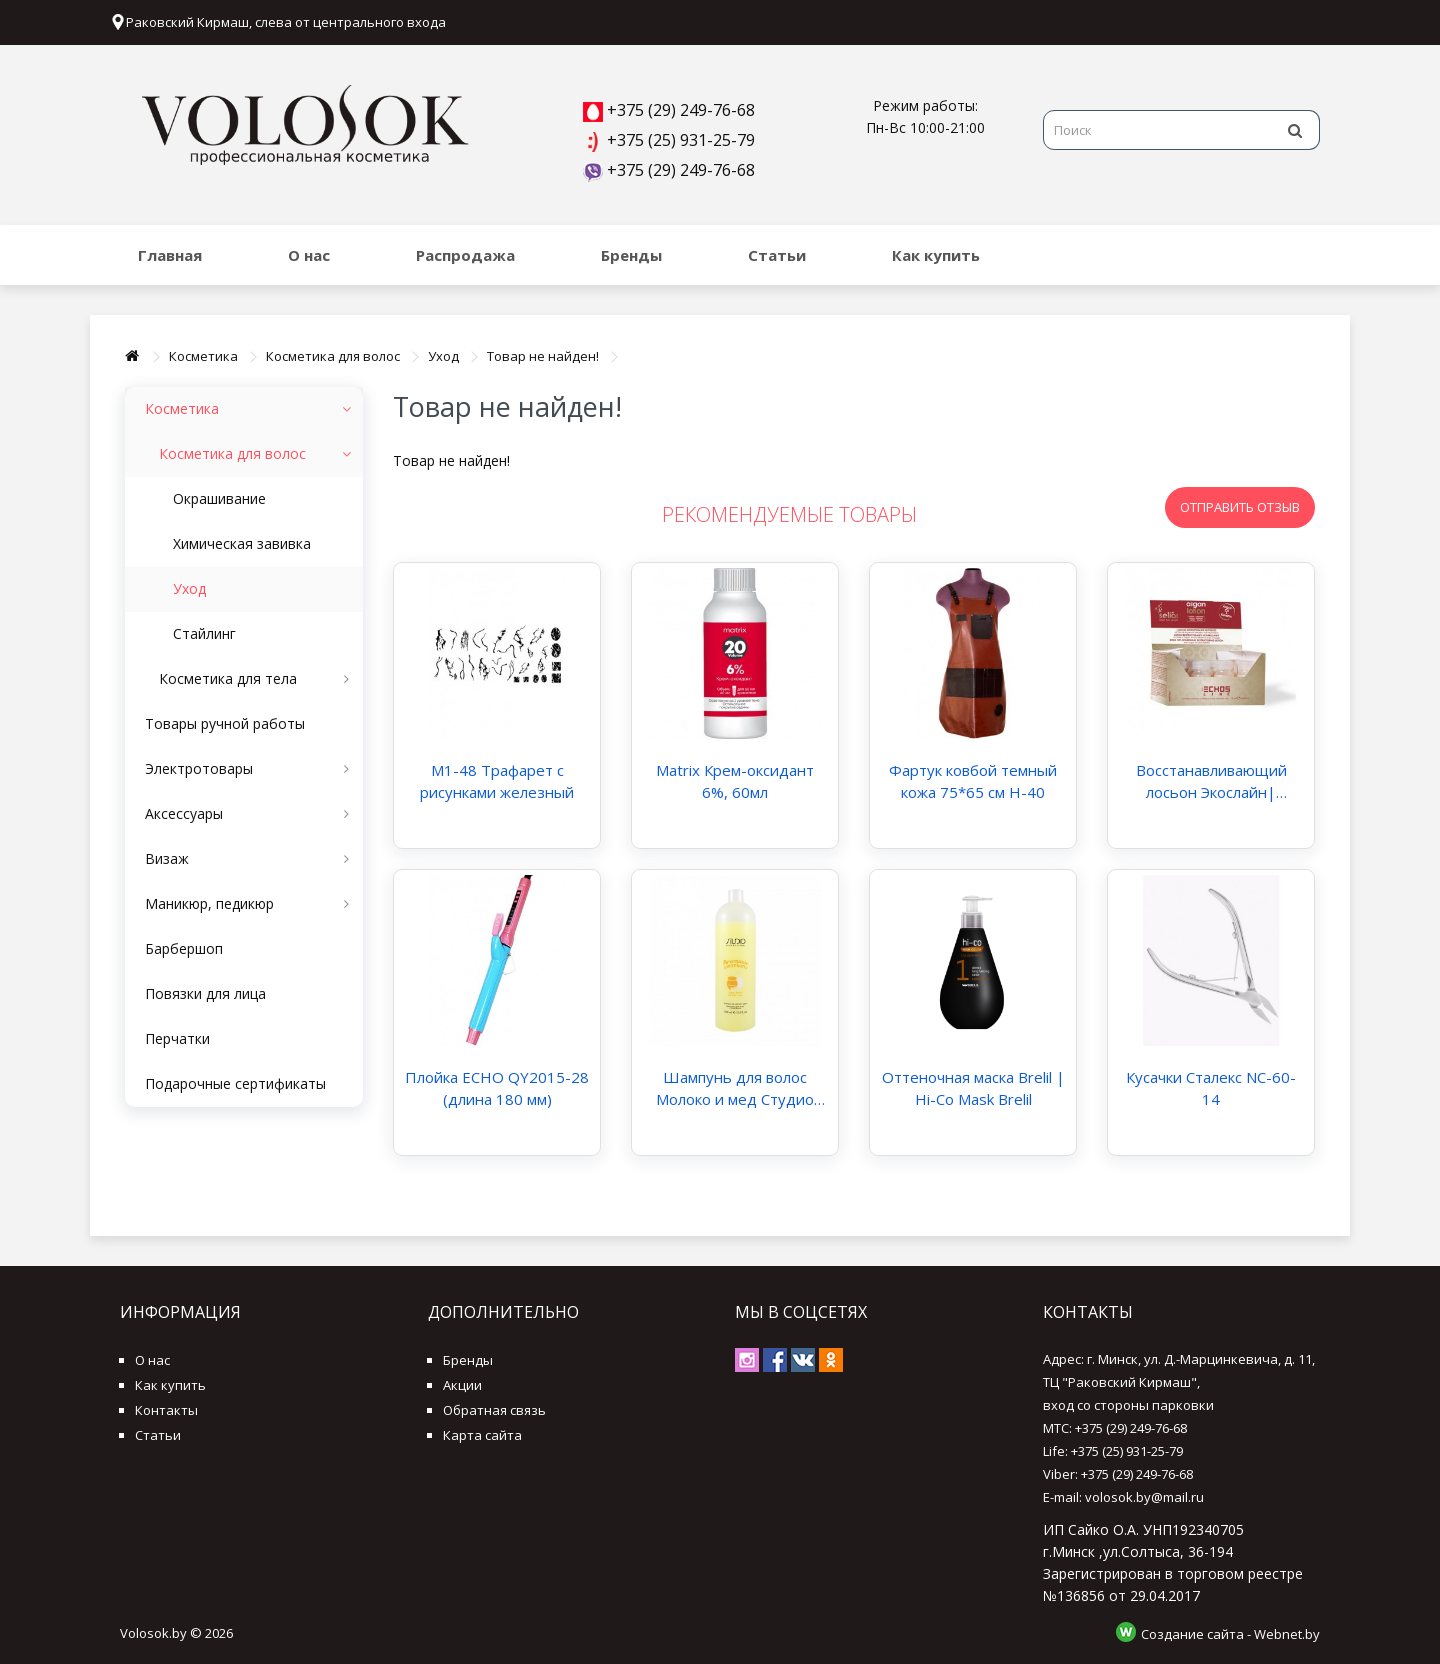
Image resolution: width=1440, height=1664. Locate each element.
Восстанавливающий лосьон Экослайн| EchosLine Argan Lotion (1211, 781)
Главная (170, 255)
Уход (443, 356)
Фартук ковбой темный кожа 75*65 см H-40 (973, 781)
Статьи (777, 255)
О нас (309, 255)
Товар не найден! (543, 356)
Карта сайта (482, 1435)
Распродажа (465, 255)
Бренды (631, 255)
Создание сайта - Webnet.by (1230, 1633)
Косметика (203, 356)
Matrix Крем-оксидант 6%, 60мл (735, 781)
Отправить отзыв (1240, 507)
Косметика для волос (333, 356)
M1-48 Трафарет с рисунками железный (497, 781)
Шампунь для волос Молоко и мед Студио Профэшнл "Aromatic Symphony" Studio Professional (735, 1088)
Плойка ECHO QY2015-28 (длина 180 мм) (497, 1088)
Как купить (936, 255)
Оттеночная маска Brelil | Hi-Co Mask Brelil (973, 1088)
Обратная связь (494, 1410)
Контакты (166, 1410)
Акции (462, 1385)
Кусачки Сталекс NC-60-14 (1211, 1088)
